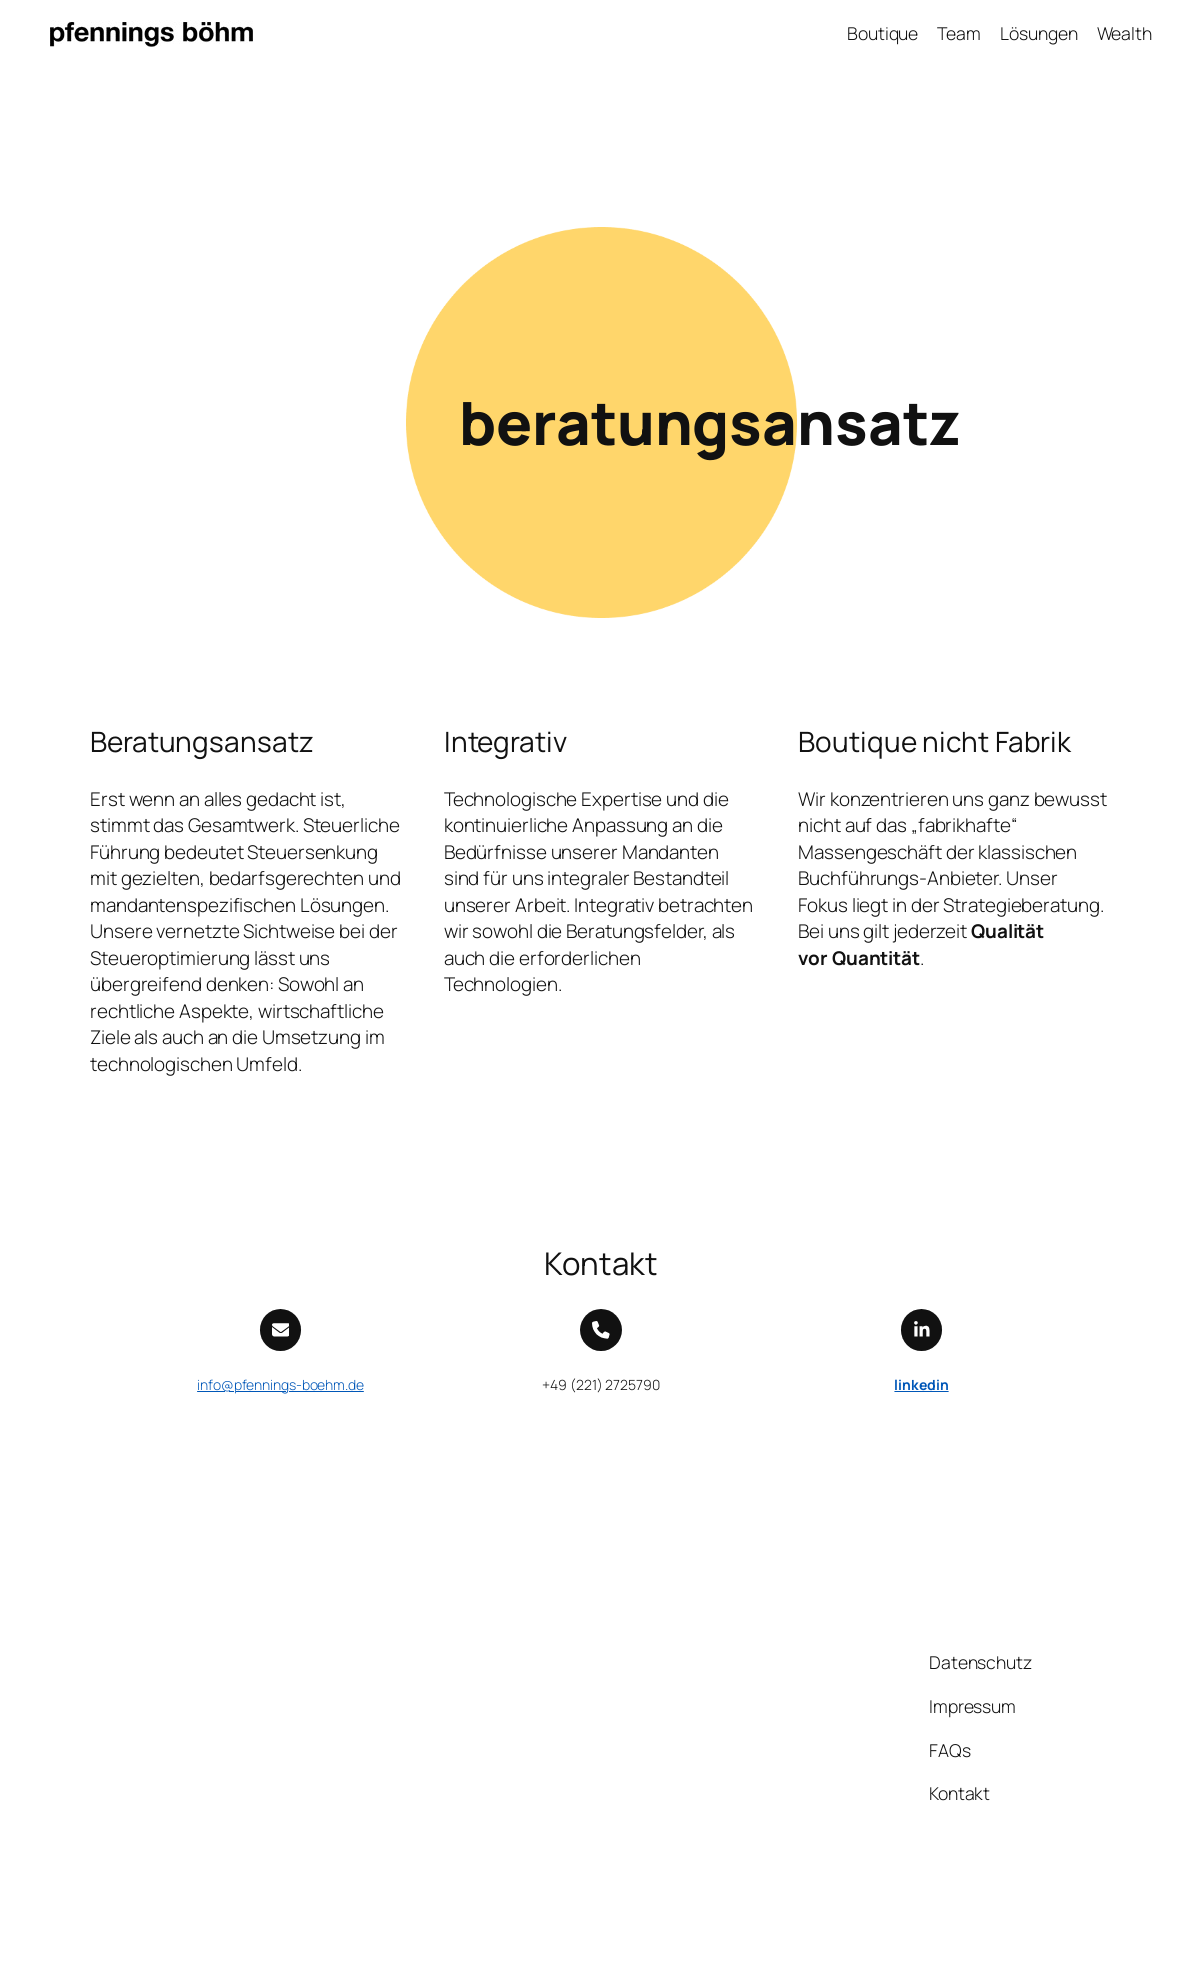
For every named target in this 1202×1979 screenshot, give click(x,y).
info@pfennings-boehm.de (280, 1384)
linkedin (921, 1384)
